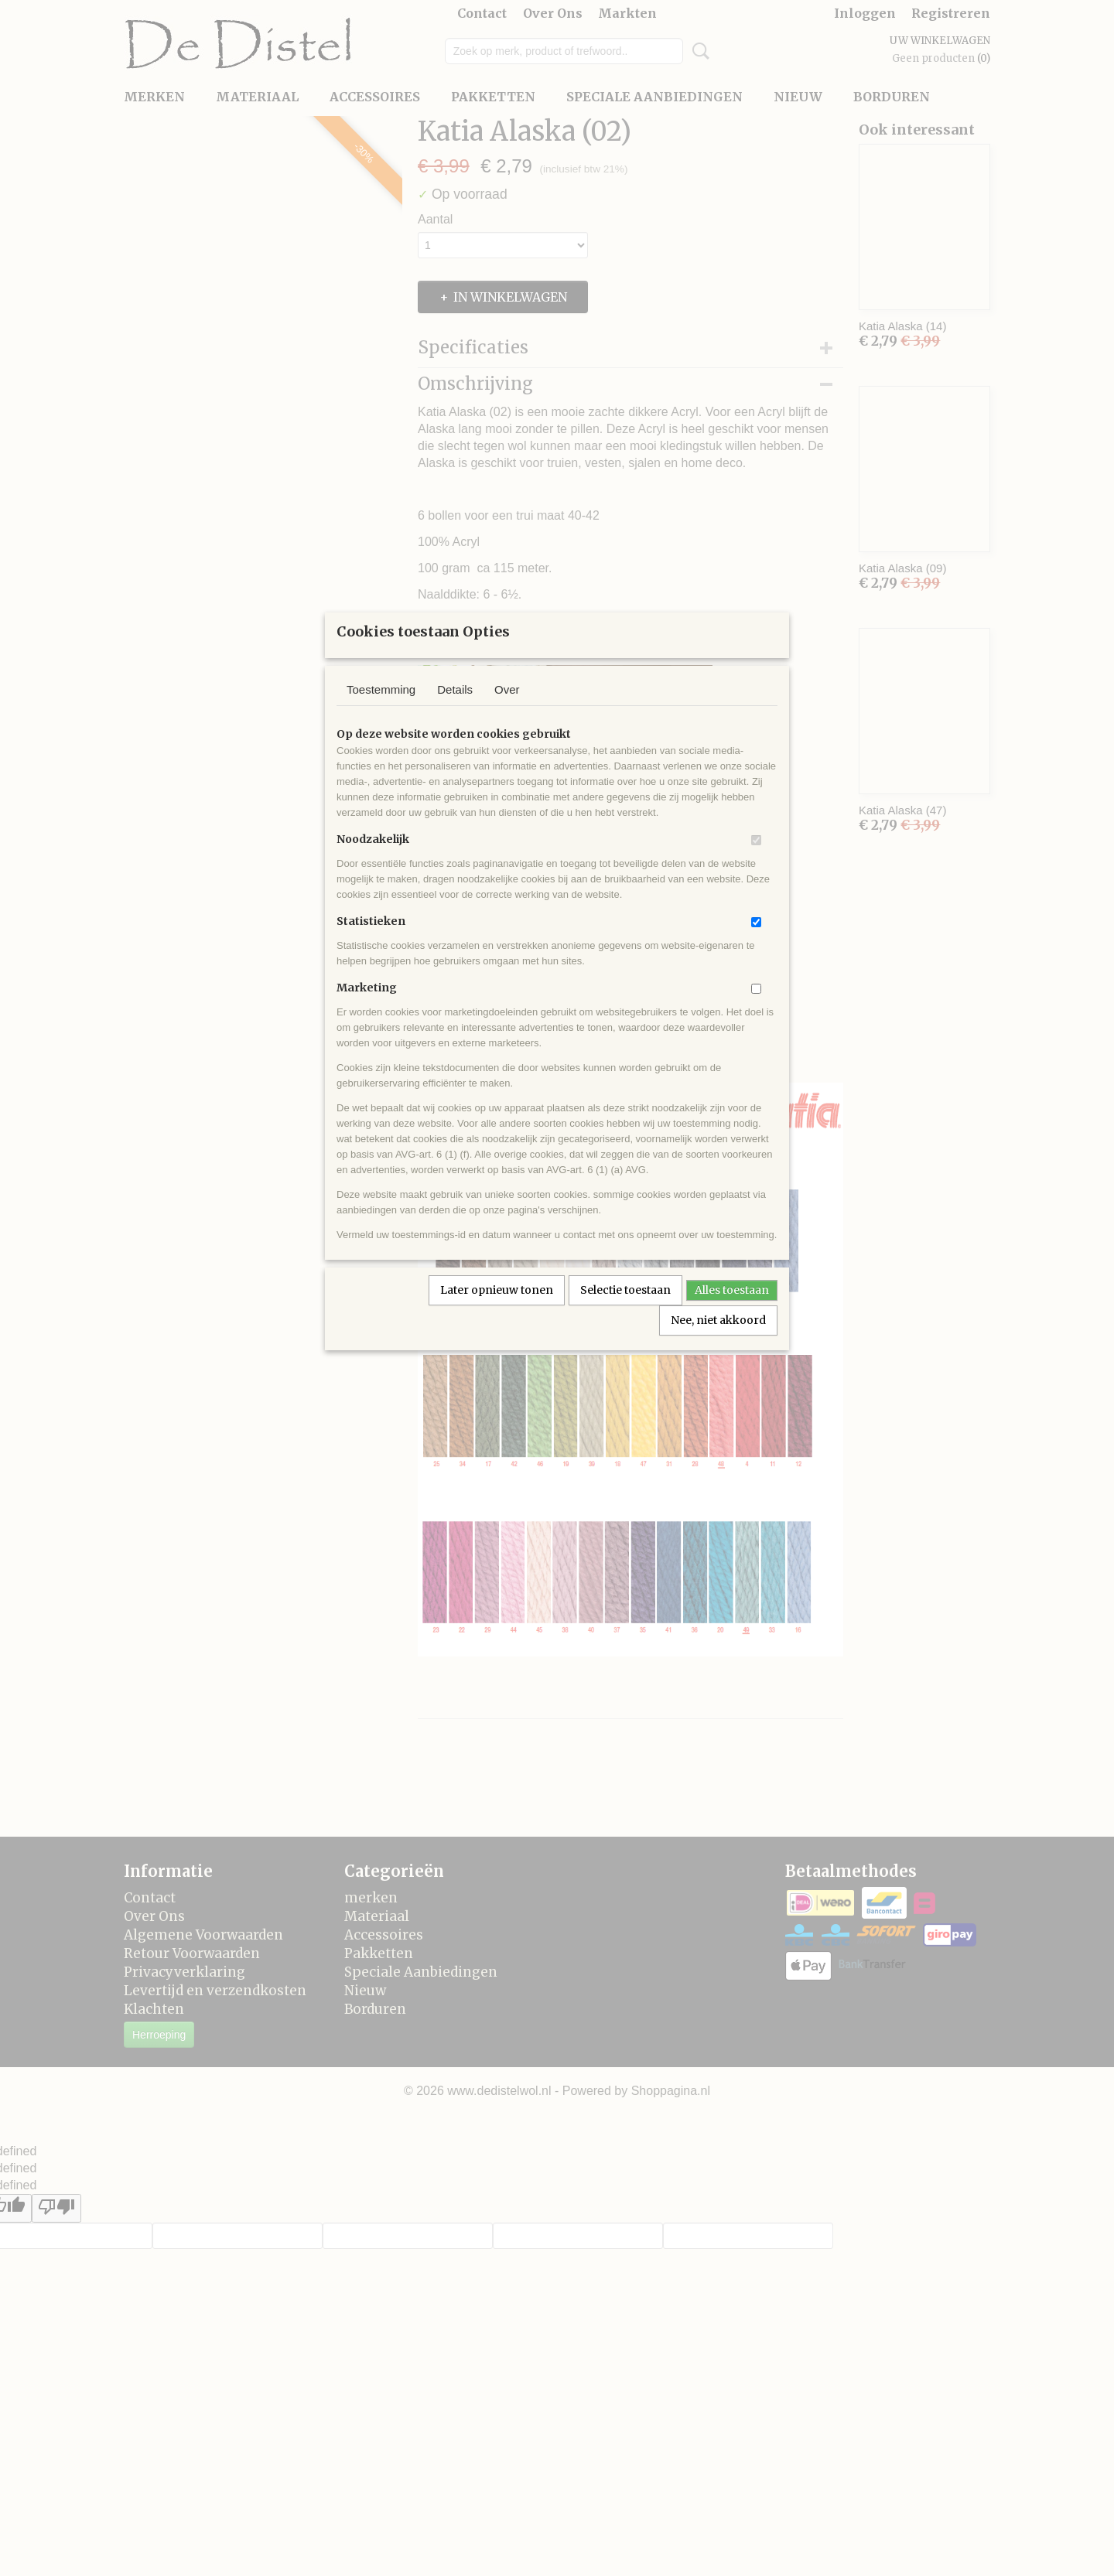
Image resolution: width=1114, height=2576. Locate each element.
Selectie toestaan (625, 1310)
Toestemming (381, 709)
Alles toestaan (732, 1310)
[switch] (756, 860)
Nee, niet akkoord (718, 1340)
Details (455, 709)
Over (507, 709)
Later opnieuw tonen (496, 1310)
